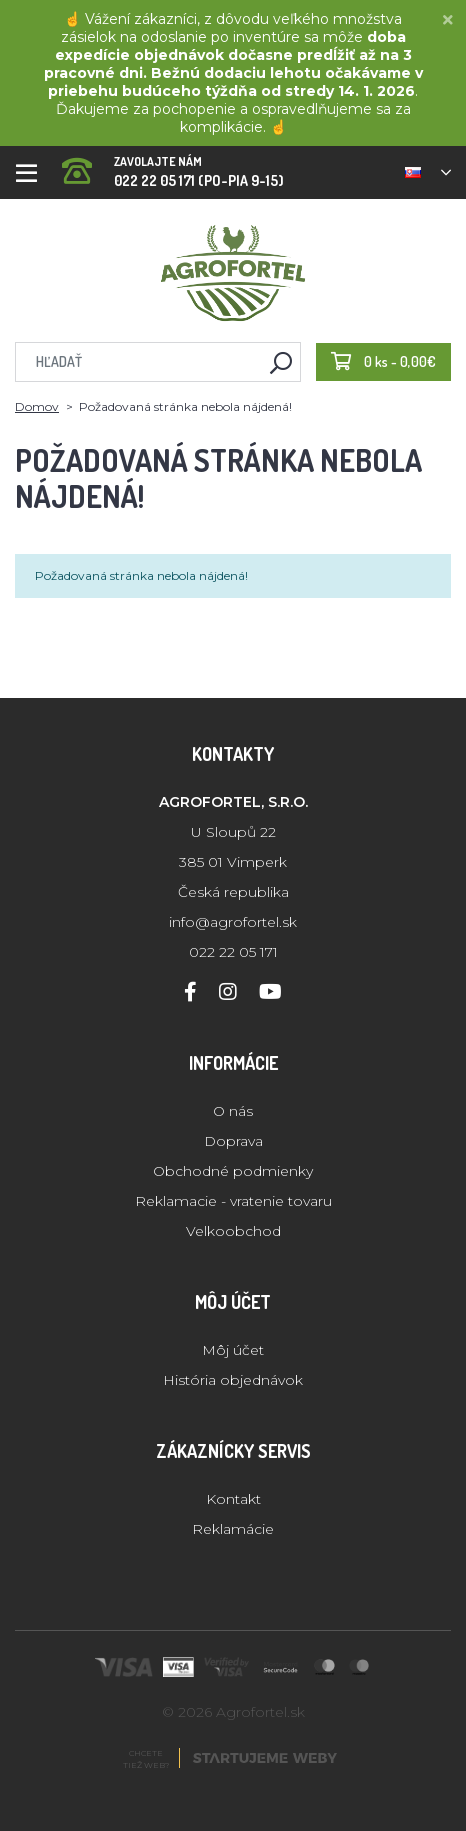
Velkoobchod (233, 1231)
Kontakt (233, 1499)
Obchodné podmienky (233, 1171)
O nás (233, 1111)
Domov (37, 406)
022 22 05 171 (233, 952)
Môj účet (233, 1350)
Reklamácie (233, 1529)
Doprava (233, 1141)
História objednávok (233, 1380)
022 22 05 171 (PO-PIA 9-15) (173, 165)
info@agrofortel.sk (233, 922)
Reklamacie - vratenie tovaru (233, 1201)
